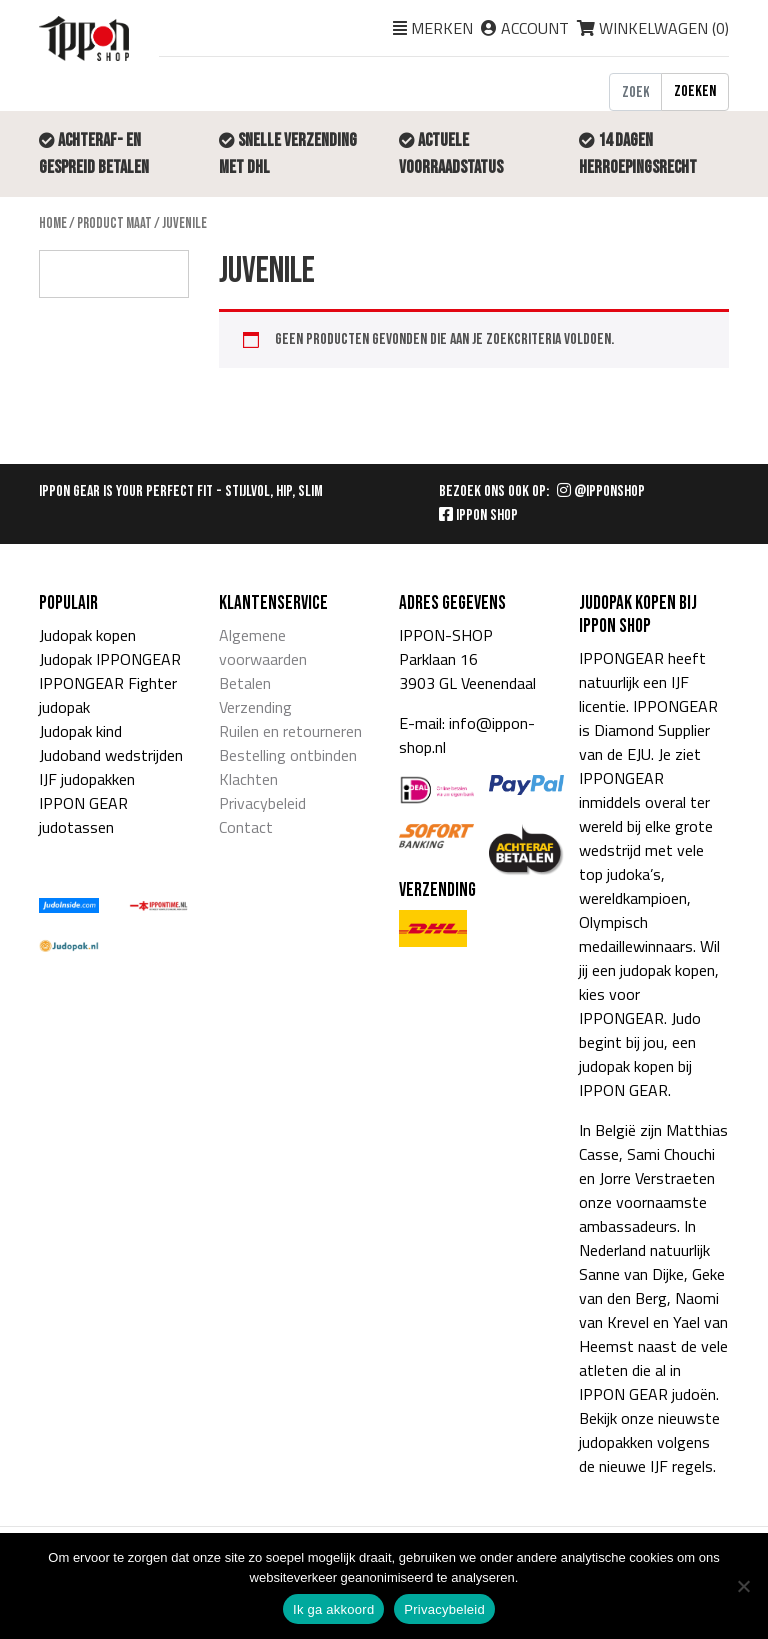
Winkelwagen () (653, 28)
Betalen (245, 683)
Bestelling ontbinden (288, 755)
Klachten (248, 779)
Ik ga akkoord (333, 1609)
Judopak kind (80, 731)
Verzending (255, 707)
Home (53, 223)
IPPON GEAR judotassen (83, 815)
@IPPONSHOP (601, 491)
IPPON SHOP (478, 515)
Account (535, 28)
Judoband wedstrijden (111, 755)
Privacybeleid (262, 803)
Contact (246, 827)
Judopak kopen (87, 635)
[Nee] (743, 1586)
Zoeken (695, 91)
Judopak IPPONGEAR (110, 659)
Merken (442, 28)
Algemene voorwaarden (263, 647)
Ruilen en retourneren (290, 731)
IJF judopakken (87, 779)
